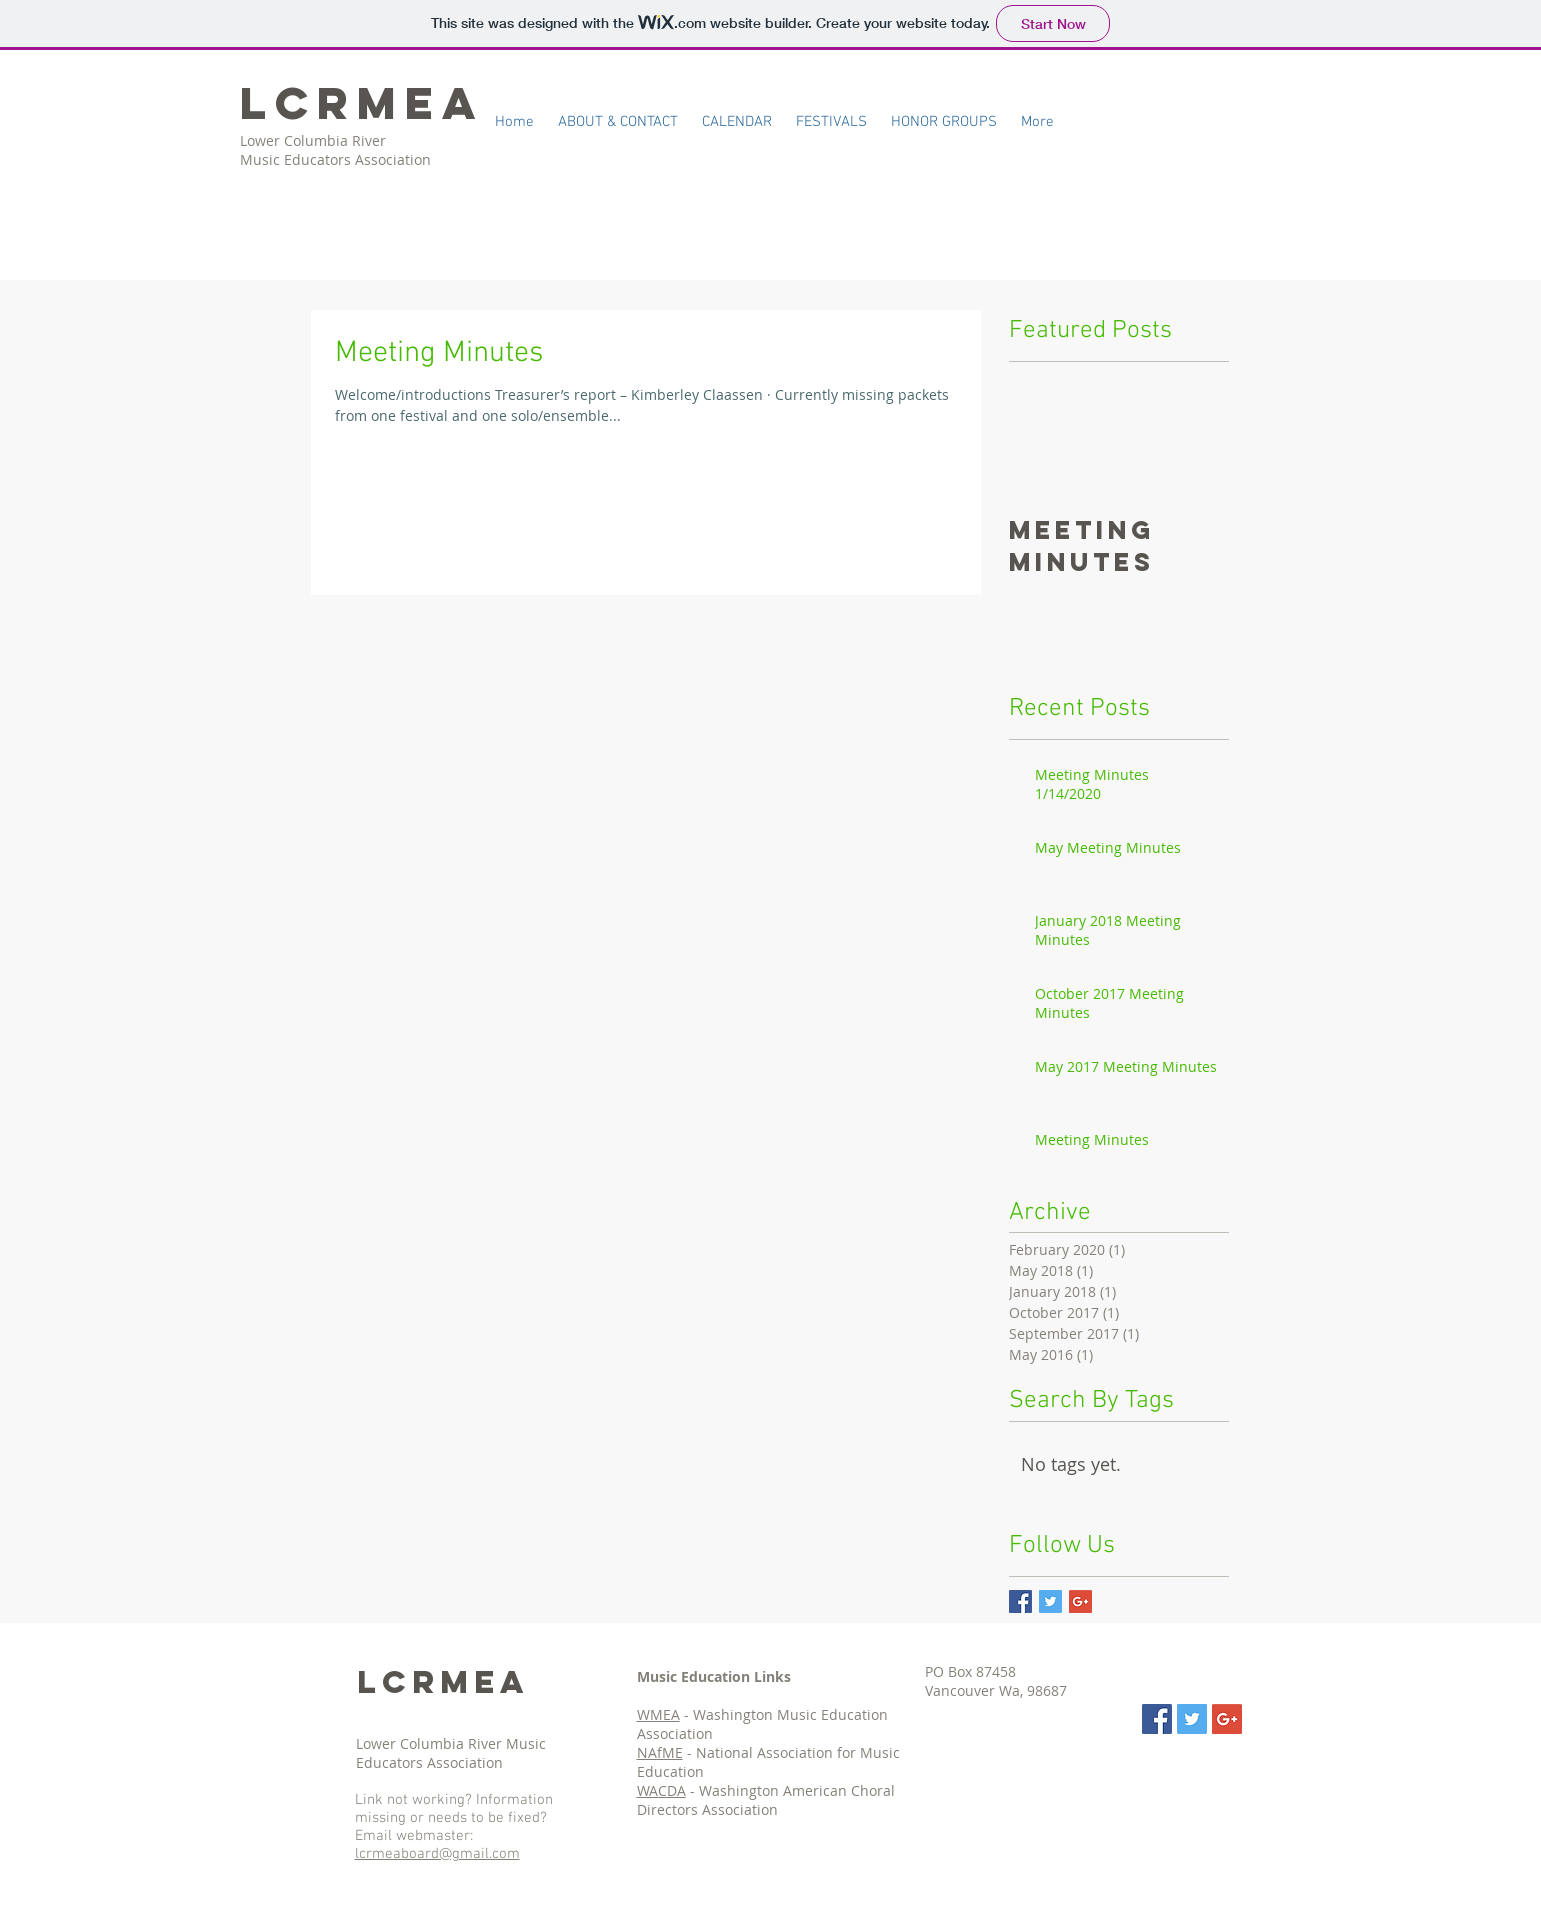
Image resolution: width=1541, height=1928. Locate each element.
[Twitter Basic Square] (1050, 1601)
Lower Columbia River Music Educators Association (451, 1753)
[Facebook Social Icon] (1157, 1719)
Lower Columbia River (315, 140)
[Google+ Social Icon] (1227, 1719)
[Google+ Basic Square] (1080, 1601)
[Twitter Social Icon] (1192, 1719)
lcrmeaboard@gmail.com (437, 1854)
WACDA (661, 1790)
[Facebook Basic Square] (1020, 1601)
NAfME (660, 1752)
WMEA (658, 1714)
